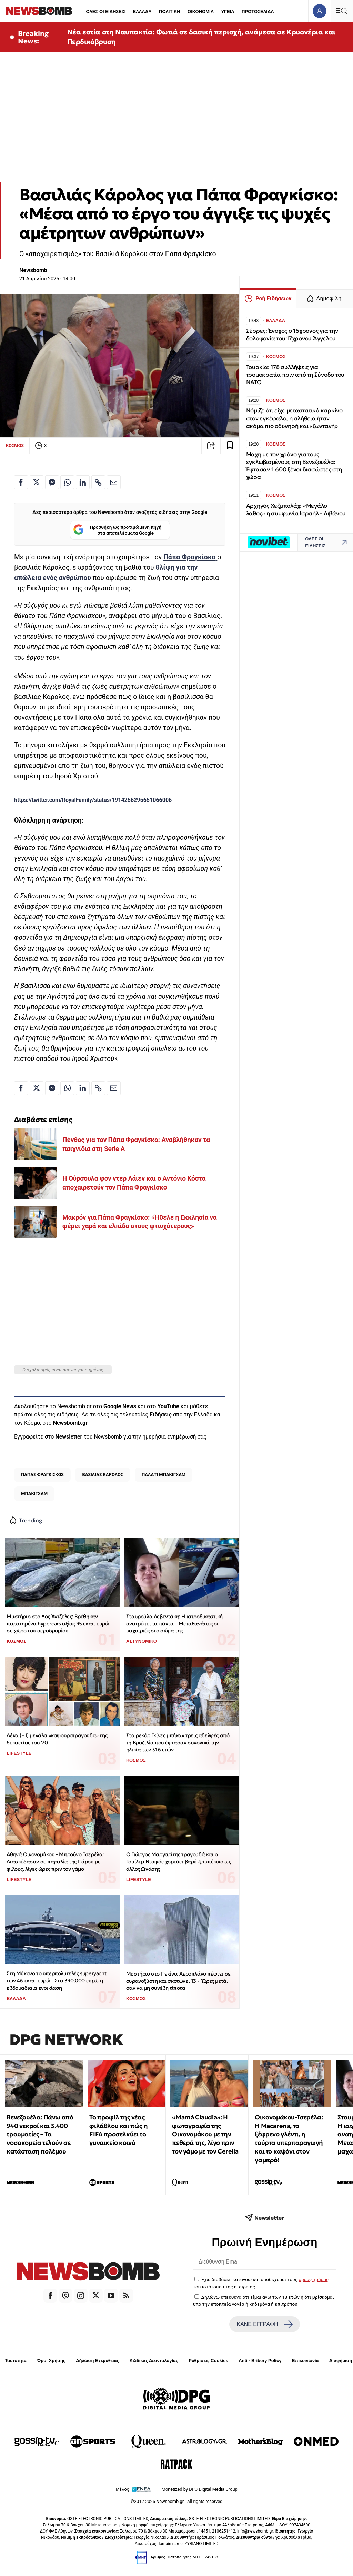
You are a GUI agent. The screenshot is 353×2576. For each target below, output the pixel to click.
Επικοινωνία (305, 2360)
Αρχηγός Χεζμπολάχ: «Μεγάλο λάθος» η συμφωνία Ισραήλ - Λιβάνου (296, 509)
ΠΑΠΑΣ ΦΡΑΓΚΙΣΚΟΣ (42, 1474)
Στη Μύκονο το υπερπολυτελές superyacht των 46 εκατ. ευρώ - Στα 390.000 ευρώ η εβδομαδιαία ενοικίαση (56, 1980)
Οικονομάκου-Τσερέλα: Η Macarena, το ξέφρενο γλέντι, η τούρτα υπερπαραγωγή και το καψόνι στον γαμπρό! (289, 2138)
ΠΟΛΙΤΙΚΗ (169, 11)
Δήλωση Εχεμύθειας (97, 2360)
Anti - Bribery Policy (260, 2360)
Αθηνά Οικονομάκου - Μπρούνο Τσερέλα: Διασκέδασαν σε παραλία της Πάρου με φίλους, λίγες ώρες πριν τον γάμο (55, 1861)
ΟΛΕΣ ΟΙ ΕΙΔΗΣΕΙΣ (105, 11)
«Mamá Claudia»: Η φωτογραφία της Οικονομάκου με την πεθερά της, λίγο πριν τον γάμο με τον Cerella (205, 2134)
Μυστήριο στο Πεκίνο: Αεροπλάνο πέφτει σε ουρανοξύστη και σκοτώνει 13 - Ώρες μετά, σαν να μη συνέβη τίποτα (178, 1980)
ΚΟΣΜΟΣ (15, 445)
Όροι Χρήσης (51, 2360)
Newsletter (68, 1436)
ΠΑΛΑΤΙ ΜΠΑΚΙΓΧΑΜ (163, 1474)
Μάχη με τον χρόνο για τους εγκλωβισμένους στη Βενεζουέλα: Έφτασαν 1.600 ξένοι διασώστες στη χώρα (294, 466)
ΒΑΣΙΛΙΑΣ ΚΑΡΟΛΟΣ (102, 1474)
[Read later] (230, 446)
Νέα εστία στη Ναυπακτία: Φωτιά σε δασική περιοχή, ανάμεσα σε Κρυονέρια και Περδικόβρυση (201, 37)
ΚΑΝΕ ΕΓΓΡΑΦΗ (264, 2324)
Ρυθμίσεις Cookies (208, 2360)
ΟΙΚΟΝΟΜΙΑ (201, 11)
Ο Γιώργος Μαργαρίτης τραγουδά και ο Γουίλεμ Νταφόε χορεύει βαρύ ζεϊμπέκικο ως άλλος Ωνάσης (178, 1861)
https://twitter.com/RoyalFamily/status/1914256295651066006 (93, 800)
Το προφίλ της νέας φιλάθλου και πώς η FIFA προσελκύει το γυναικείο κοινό (118, 2130)
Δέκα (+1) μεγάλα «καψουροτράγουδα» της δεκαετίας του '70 (57, 1739)
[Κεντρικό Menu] (342, 11)
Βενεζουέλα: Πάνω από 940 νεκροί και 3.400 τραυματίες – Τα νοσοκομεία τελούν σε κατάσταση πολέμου (40, 2134)
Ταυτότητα (16, 2360)
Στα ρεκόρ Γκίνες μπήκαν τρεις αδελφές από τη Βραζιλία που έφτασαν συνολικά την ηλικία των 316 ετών (178, 1742)
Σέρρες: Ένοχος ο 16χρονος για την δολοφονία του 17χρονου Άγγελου (292, 334)
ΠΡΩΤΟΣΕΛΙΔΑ (258, 11)
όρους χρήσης (314, 2279)
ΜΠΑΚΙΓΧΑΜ (34, 1493)
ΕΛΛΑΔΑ (142, 11)
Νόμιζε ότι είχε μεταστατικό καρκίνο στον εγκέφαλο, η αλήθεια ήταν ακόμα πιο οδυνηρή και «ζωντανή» (294, 418)
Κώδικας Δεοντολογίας (154, 2360)
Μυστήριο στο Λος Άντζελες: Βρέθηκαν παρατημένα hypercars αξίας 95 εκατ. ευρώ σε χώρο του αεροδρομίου (58, 1623)
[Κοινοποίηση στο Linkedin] (83, 482)
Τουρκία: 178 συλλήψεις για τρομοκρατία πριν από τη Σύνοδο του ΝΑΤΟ (295, 375)
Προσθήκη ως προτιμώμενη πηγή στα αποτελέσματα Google (117, 530)
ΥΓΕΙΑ (227, 11)
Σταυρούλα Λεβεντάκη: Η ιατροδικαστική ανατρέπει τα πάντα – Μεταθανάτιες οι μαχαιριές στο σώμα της (174, 1623)
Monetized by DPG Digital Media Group (200, 2489)
